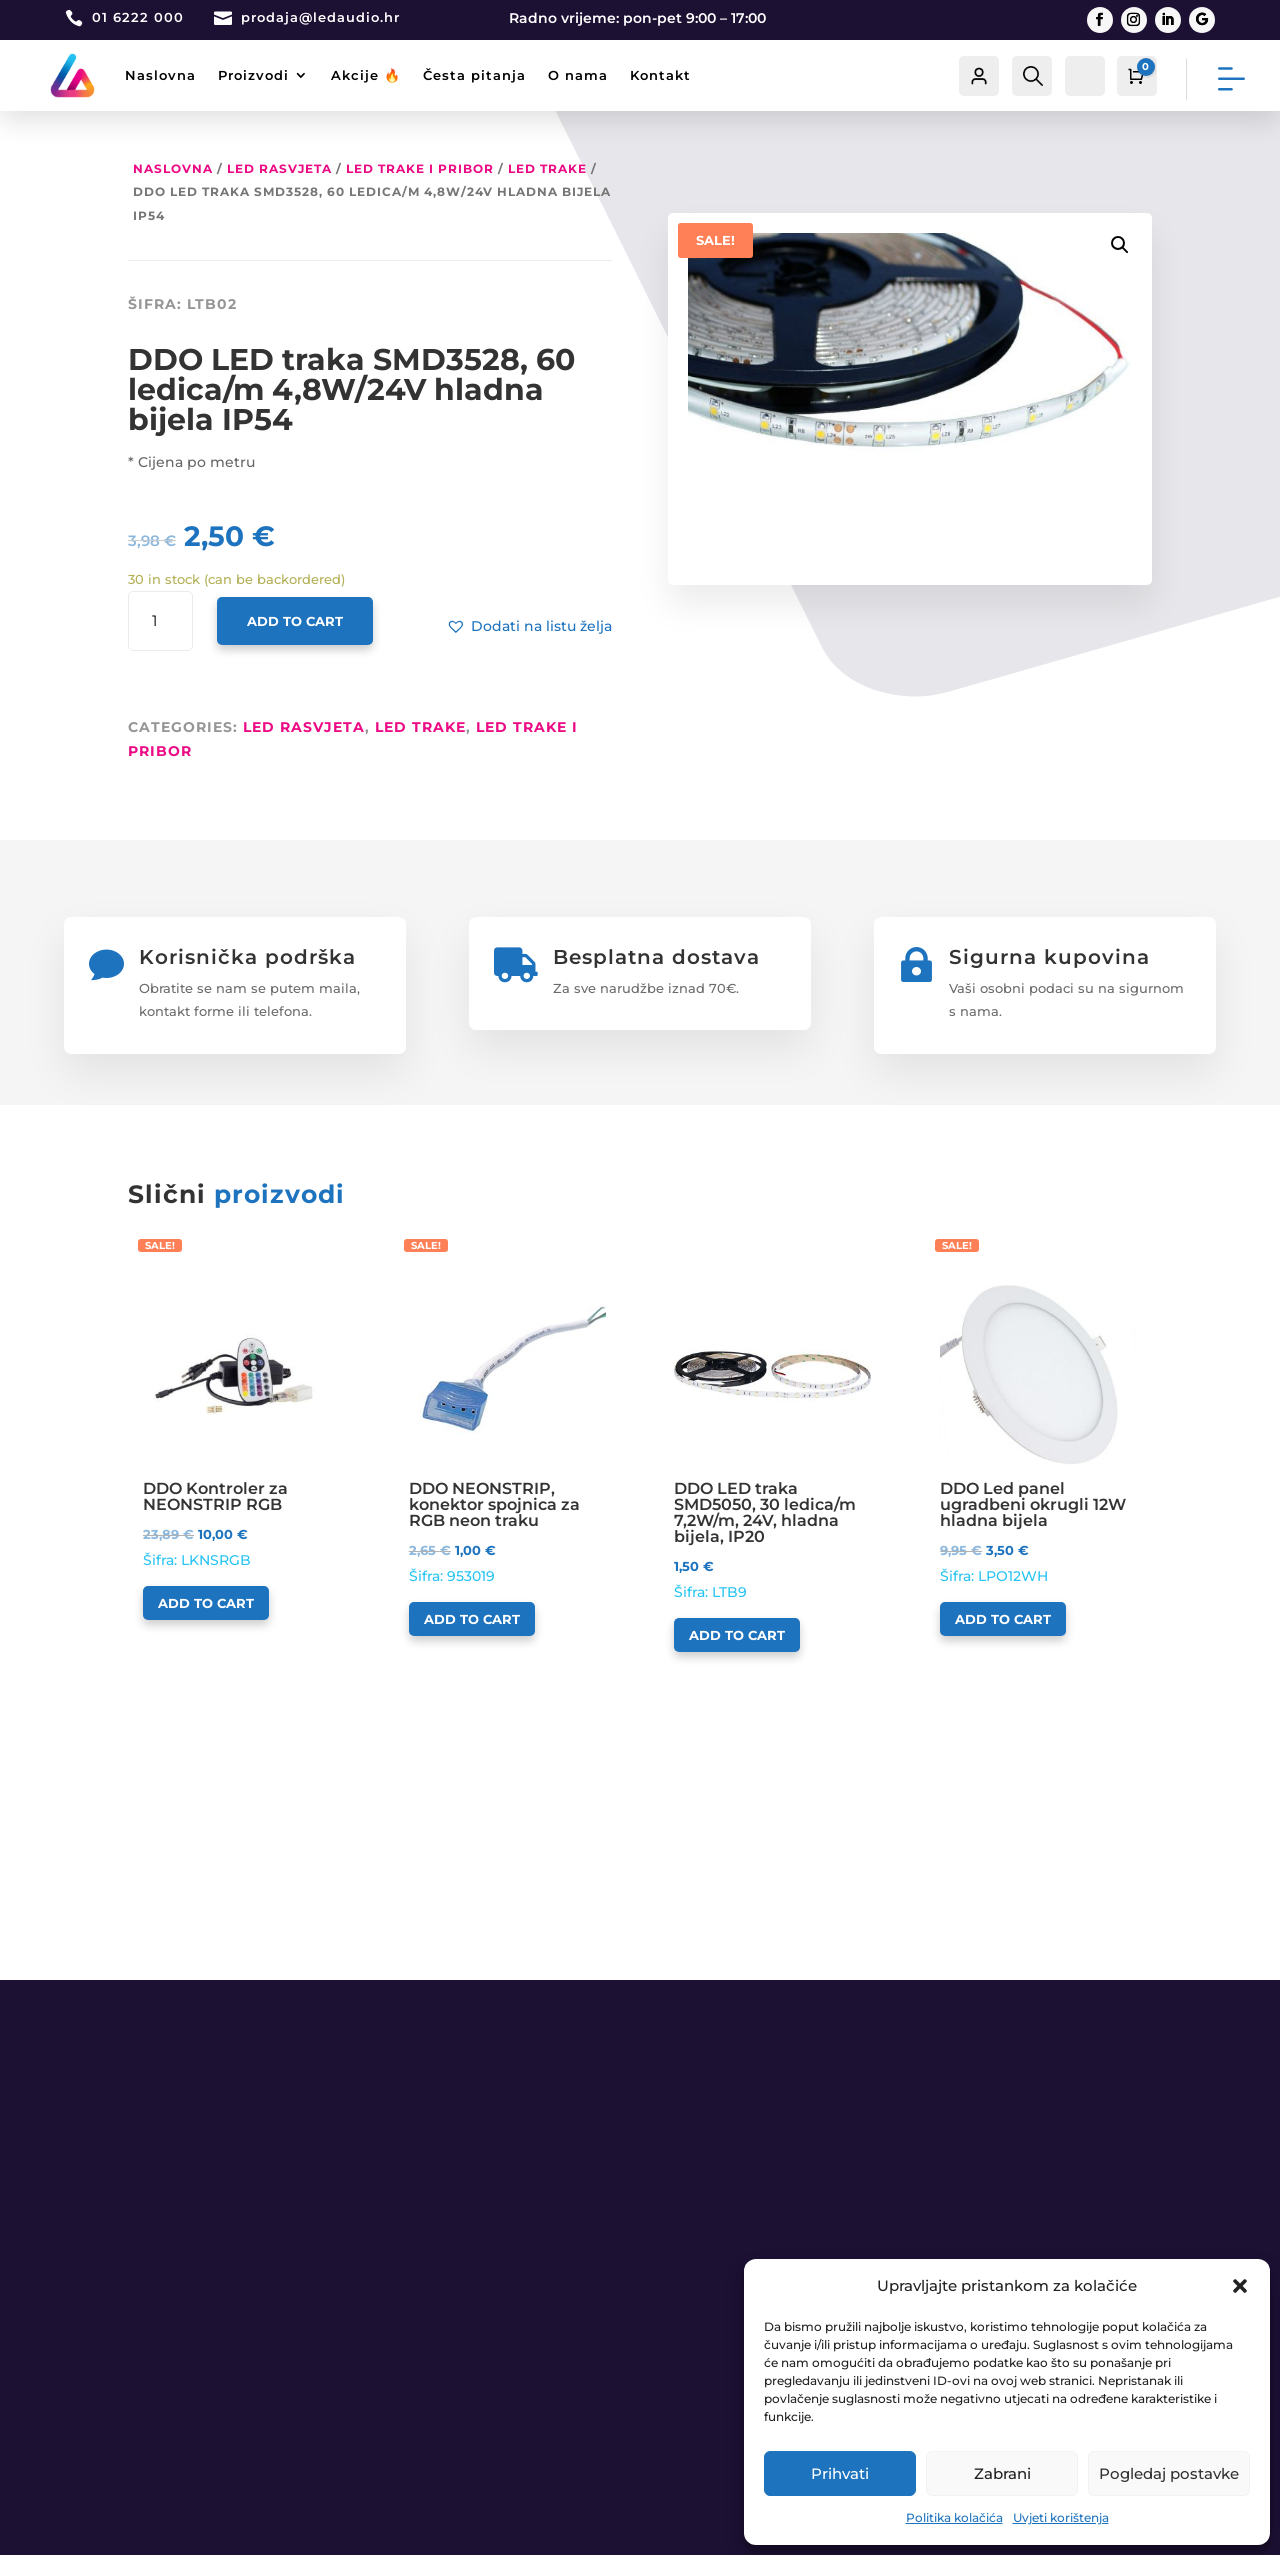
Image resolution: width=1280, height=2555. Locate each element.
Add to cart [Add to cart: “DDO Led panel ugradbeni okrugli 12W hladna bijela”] (1003, 1619)
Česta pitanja (474, 75)
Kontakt (660, 75)
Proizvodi (253, 75)
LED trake (547, 168)
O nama (578, 75)
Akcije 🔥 (366, 75)
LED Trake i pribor (420, 168)
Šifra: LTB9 (772, 1438)
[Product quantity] (160, 622)
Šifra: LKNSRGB (241, 1422)
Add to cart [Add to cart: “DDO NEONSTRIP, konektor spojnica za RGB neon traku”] (472, 1619)
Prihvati (840, 2473)
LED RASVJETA (279, 168)
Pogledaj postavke (1169, 2473)
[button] (1240, 2286)
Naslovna (160, 75)
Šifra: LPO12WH (1038, 1430)
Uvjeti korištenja (1061, 2517)
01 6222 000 (138, 17)
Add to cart (295, 621)
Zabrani (1002, 2473)
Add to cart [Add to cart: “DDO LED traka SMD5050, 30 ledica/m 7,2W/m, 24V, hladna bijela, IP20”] (737, 1635)
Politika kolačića (954, 2517)
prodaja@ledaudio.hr (320, 17)
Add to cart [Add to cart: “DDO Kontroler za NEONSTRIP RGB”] (206, 1603)
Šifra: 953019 (507, 1430)
